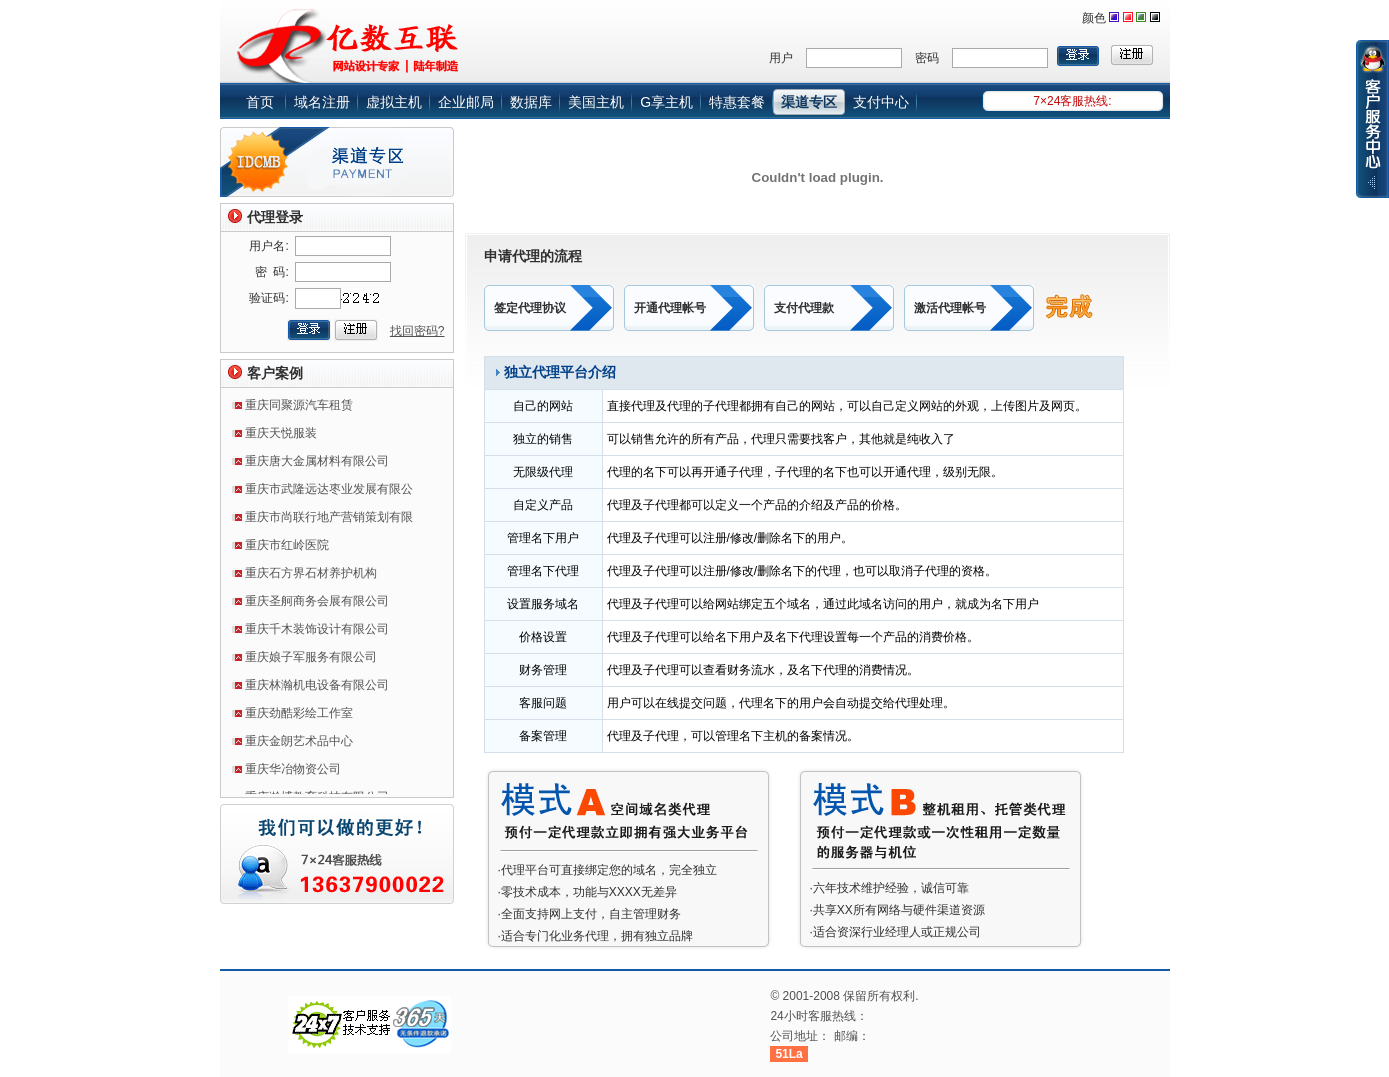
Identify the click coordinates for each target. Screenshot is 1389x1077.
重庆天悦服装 (281, 437)
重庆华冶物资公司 (293, 773)
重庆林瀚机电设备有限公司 (317, 689)
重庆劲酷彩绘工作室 (299, 717)
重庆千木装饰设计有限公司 (317, 633)
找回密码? (417, 331)
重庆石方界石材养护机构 (311, 577)
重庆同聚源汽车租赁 (299, 409)
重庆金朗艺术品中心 (299, 745)
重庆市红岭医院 (287, 549)
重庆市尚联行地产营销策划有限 (329, 521)
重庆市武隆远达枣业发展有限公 (329, 493)
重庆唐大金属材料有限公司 (317, 465)
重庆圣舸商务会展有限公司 (317, 605)
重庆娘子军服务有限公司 (311, 661)
